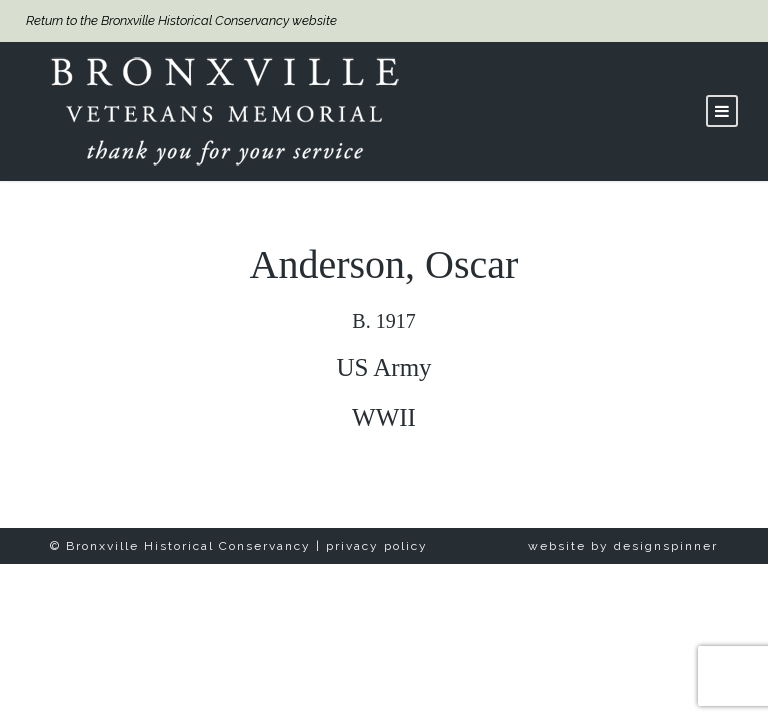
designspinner (666, 546)
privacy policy (377, 546)
